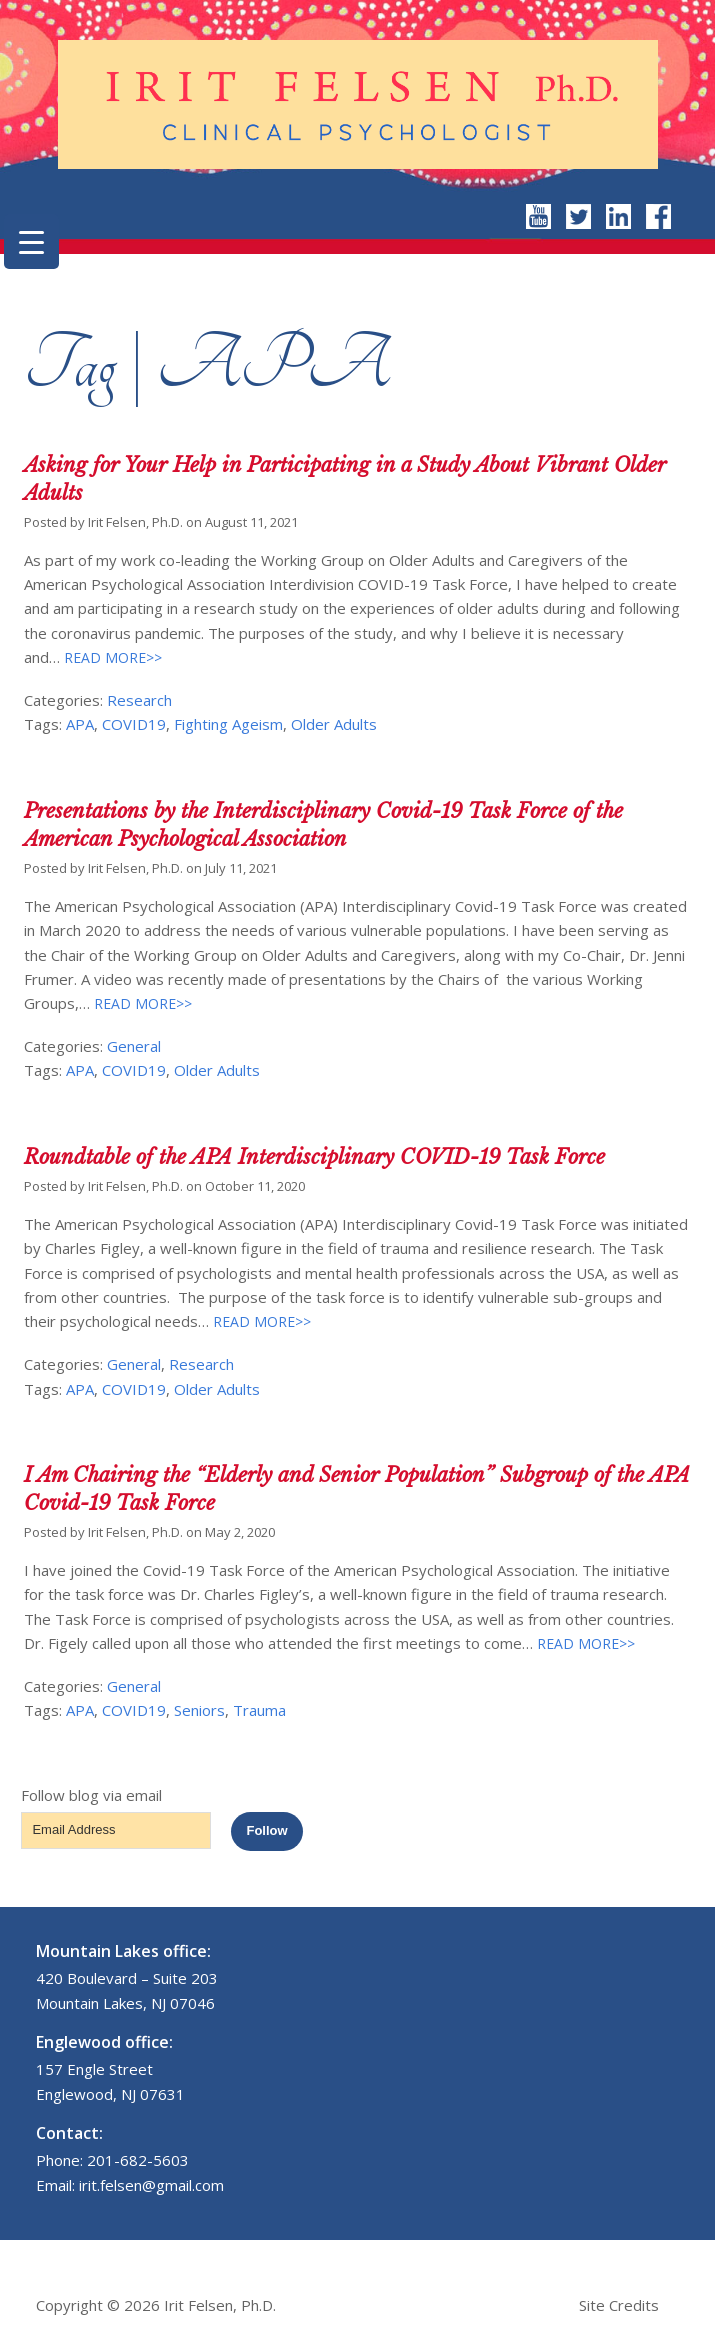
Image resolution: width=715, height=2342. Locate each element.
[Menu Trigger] (31, 241)
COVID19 (134, 724)
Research (139, 700)
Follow (266, 1830)
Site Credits (619, 2305)
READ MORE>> (111, 657)
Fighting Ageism (228, 724)
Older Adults (334, 724)
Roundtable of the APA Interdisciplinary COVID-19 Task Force (314, 1157)
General (134, 1046)
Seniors (199, 1710)
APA (80, 724)
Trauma (259, 1710)
